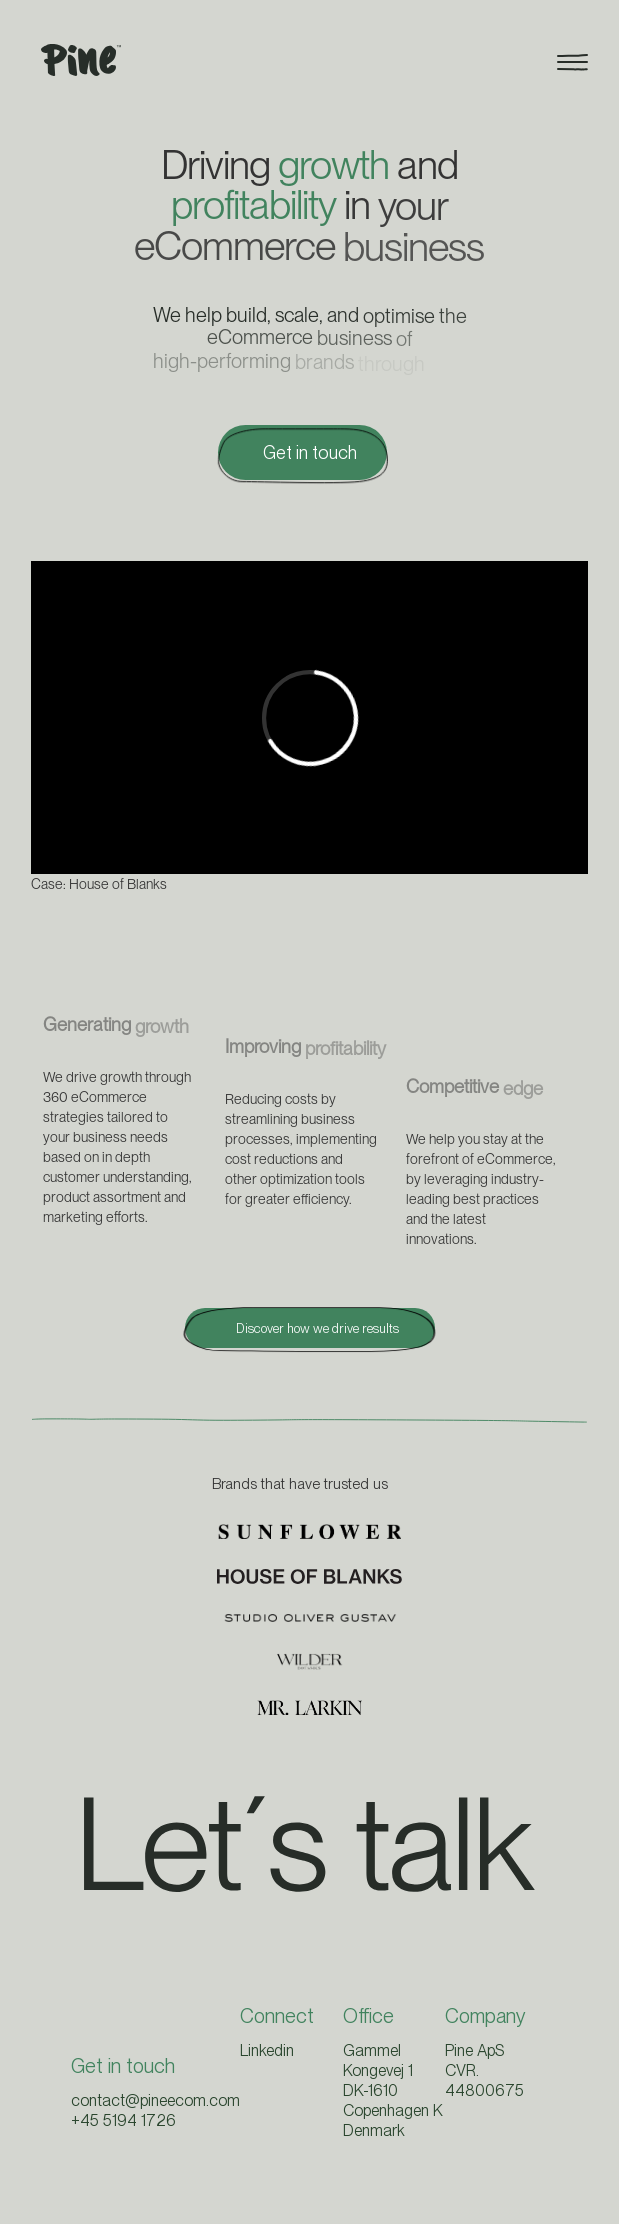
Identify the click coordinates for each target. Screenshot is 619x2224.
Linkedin (267, 2050)
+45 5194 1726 (123, 2120)
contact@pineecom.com (155, 2100)
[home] (76, 60)
